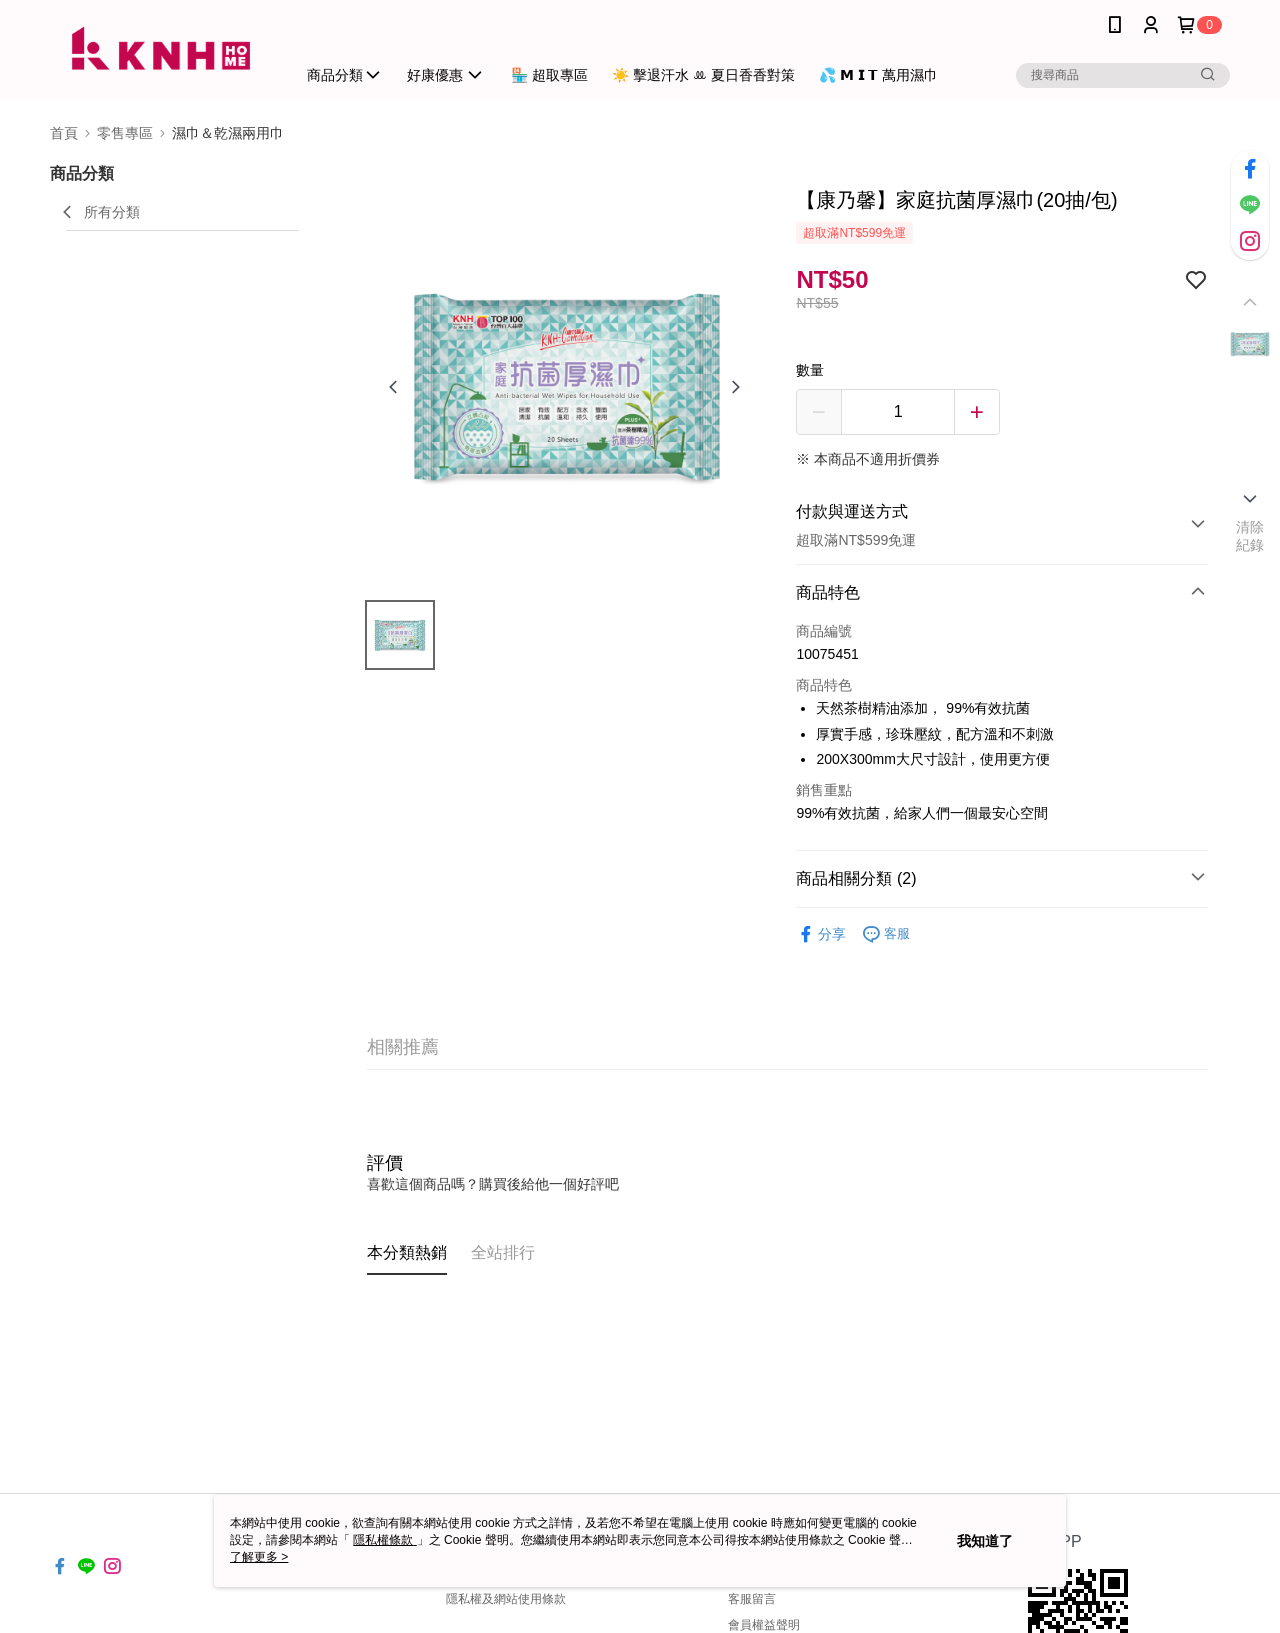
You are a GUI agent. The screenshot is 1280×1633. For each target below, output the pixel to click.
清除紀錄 (1250, 536)
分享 (821, 934)
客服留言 (752, 1599)
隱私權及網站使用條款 (506, 1599)
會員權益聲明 (764, 1625)
